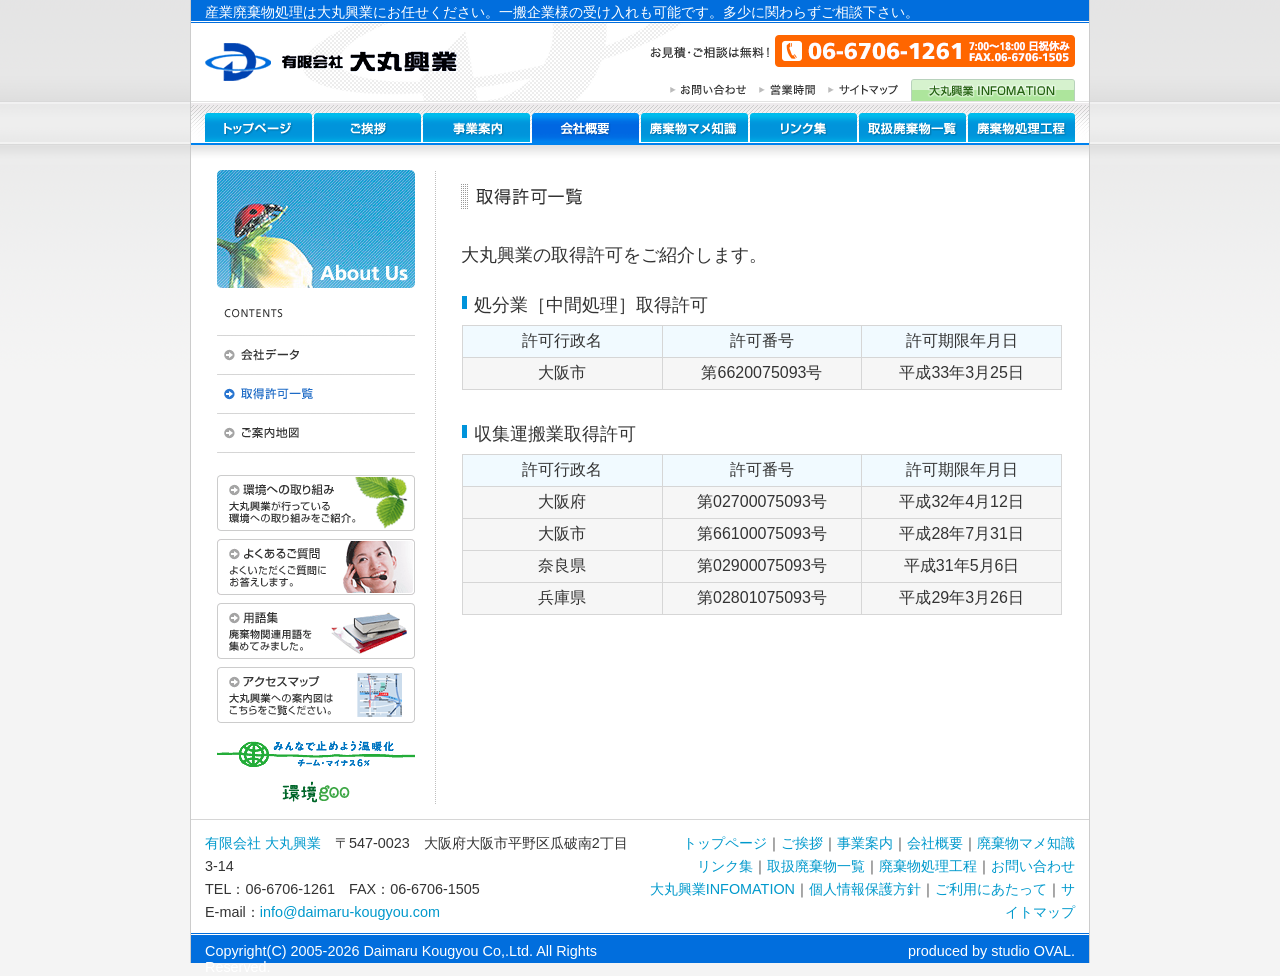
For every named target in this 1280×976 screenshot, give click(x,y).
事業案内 (865, 843)
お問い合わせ (1033, 866)
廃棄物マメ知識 (1026, 843)
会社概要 (935, 843)
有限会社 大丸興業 (263, 843)
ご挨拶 (802, 843)
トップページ (725, 843)
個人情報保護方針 (865, 889)
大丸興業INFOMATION (722, 889)
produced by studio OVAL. (991, 951)
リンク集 (725, 866)
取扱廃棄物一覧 (816, 866)
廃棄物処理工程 (928, 866)
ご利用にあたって (991, 889)
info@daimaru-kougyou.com (350, 912)
